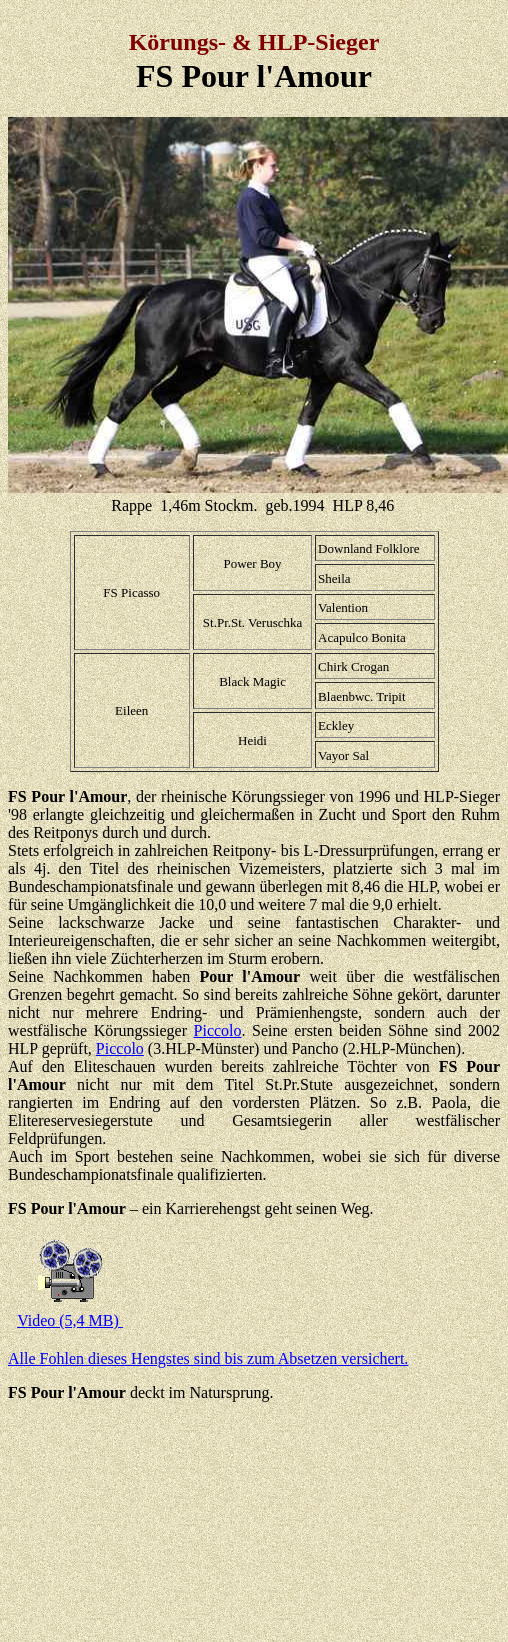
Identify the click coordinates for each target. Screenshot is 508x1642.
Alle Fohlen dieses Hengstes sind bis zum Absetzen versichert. (208, 1358)
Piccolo (218, 1030)
